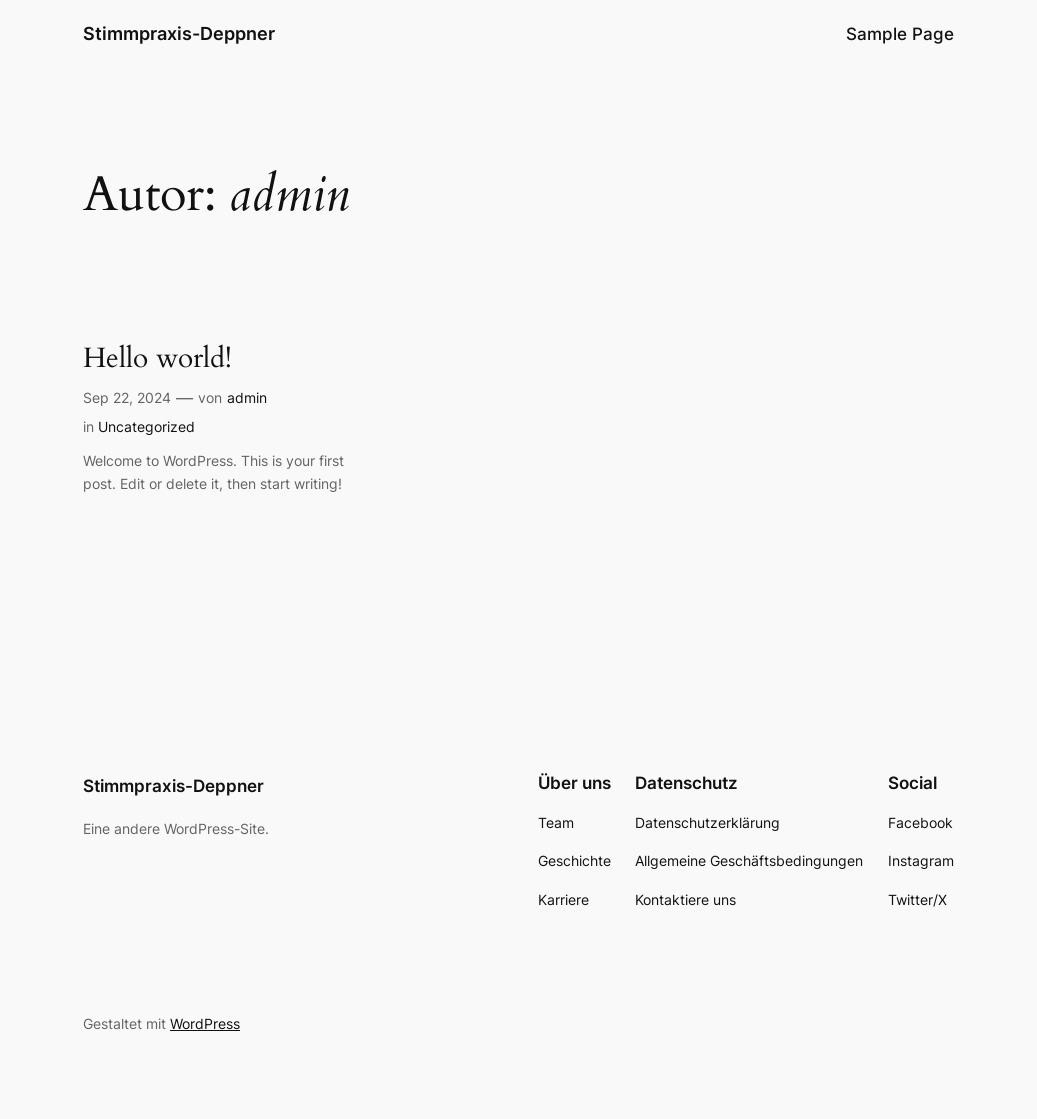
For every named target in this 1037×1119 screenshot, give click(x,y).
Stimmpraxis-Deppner (179, 33)
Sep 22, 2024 (127, 397)
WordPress (205, 1023)
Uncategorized (146, 426)
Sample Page (900, 34)
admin (247, 397)
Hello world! (157, 358)
